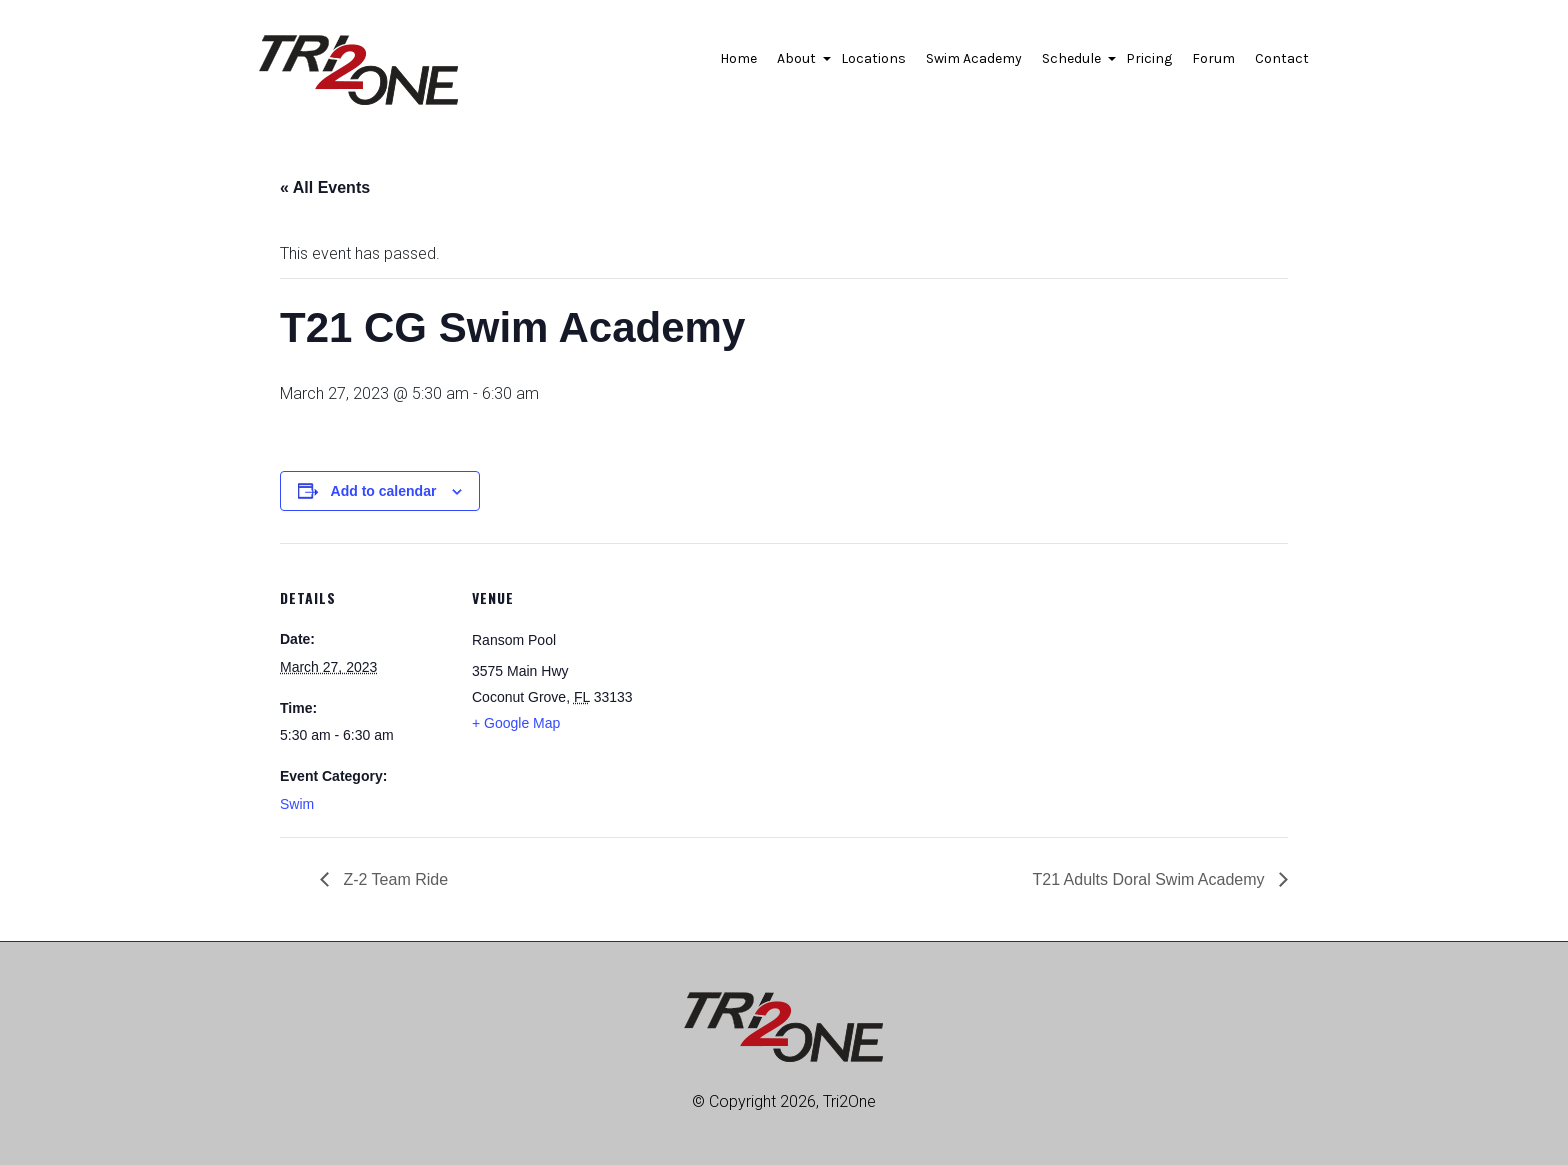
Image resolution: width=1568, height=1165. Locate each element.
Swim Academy (974, 58)
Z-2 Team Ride (393, 879)
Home (738, 58)
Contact (1282, 58)
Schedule (1074, 64)
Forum (1213, 58)
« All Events (325, 187)
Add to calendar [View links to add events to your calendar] (384, 491)
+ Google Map (516, 723)
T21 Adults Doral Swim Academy (1150, 879)
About (799, 64)
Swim (297, 804)
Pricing (1149, 58)
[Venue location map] (769, 681)
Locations (873, 58)
